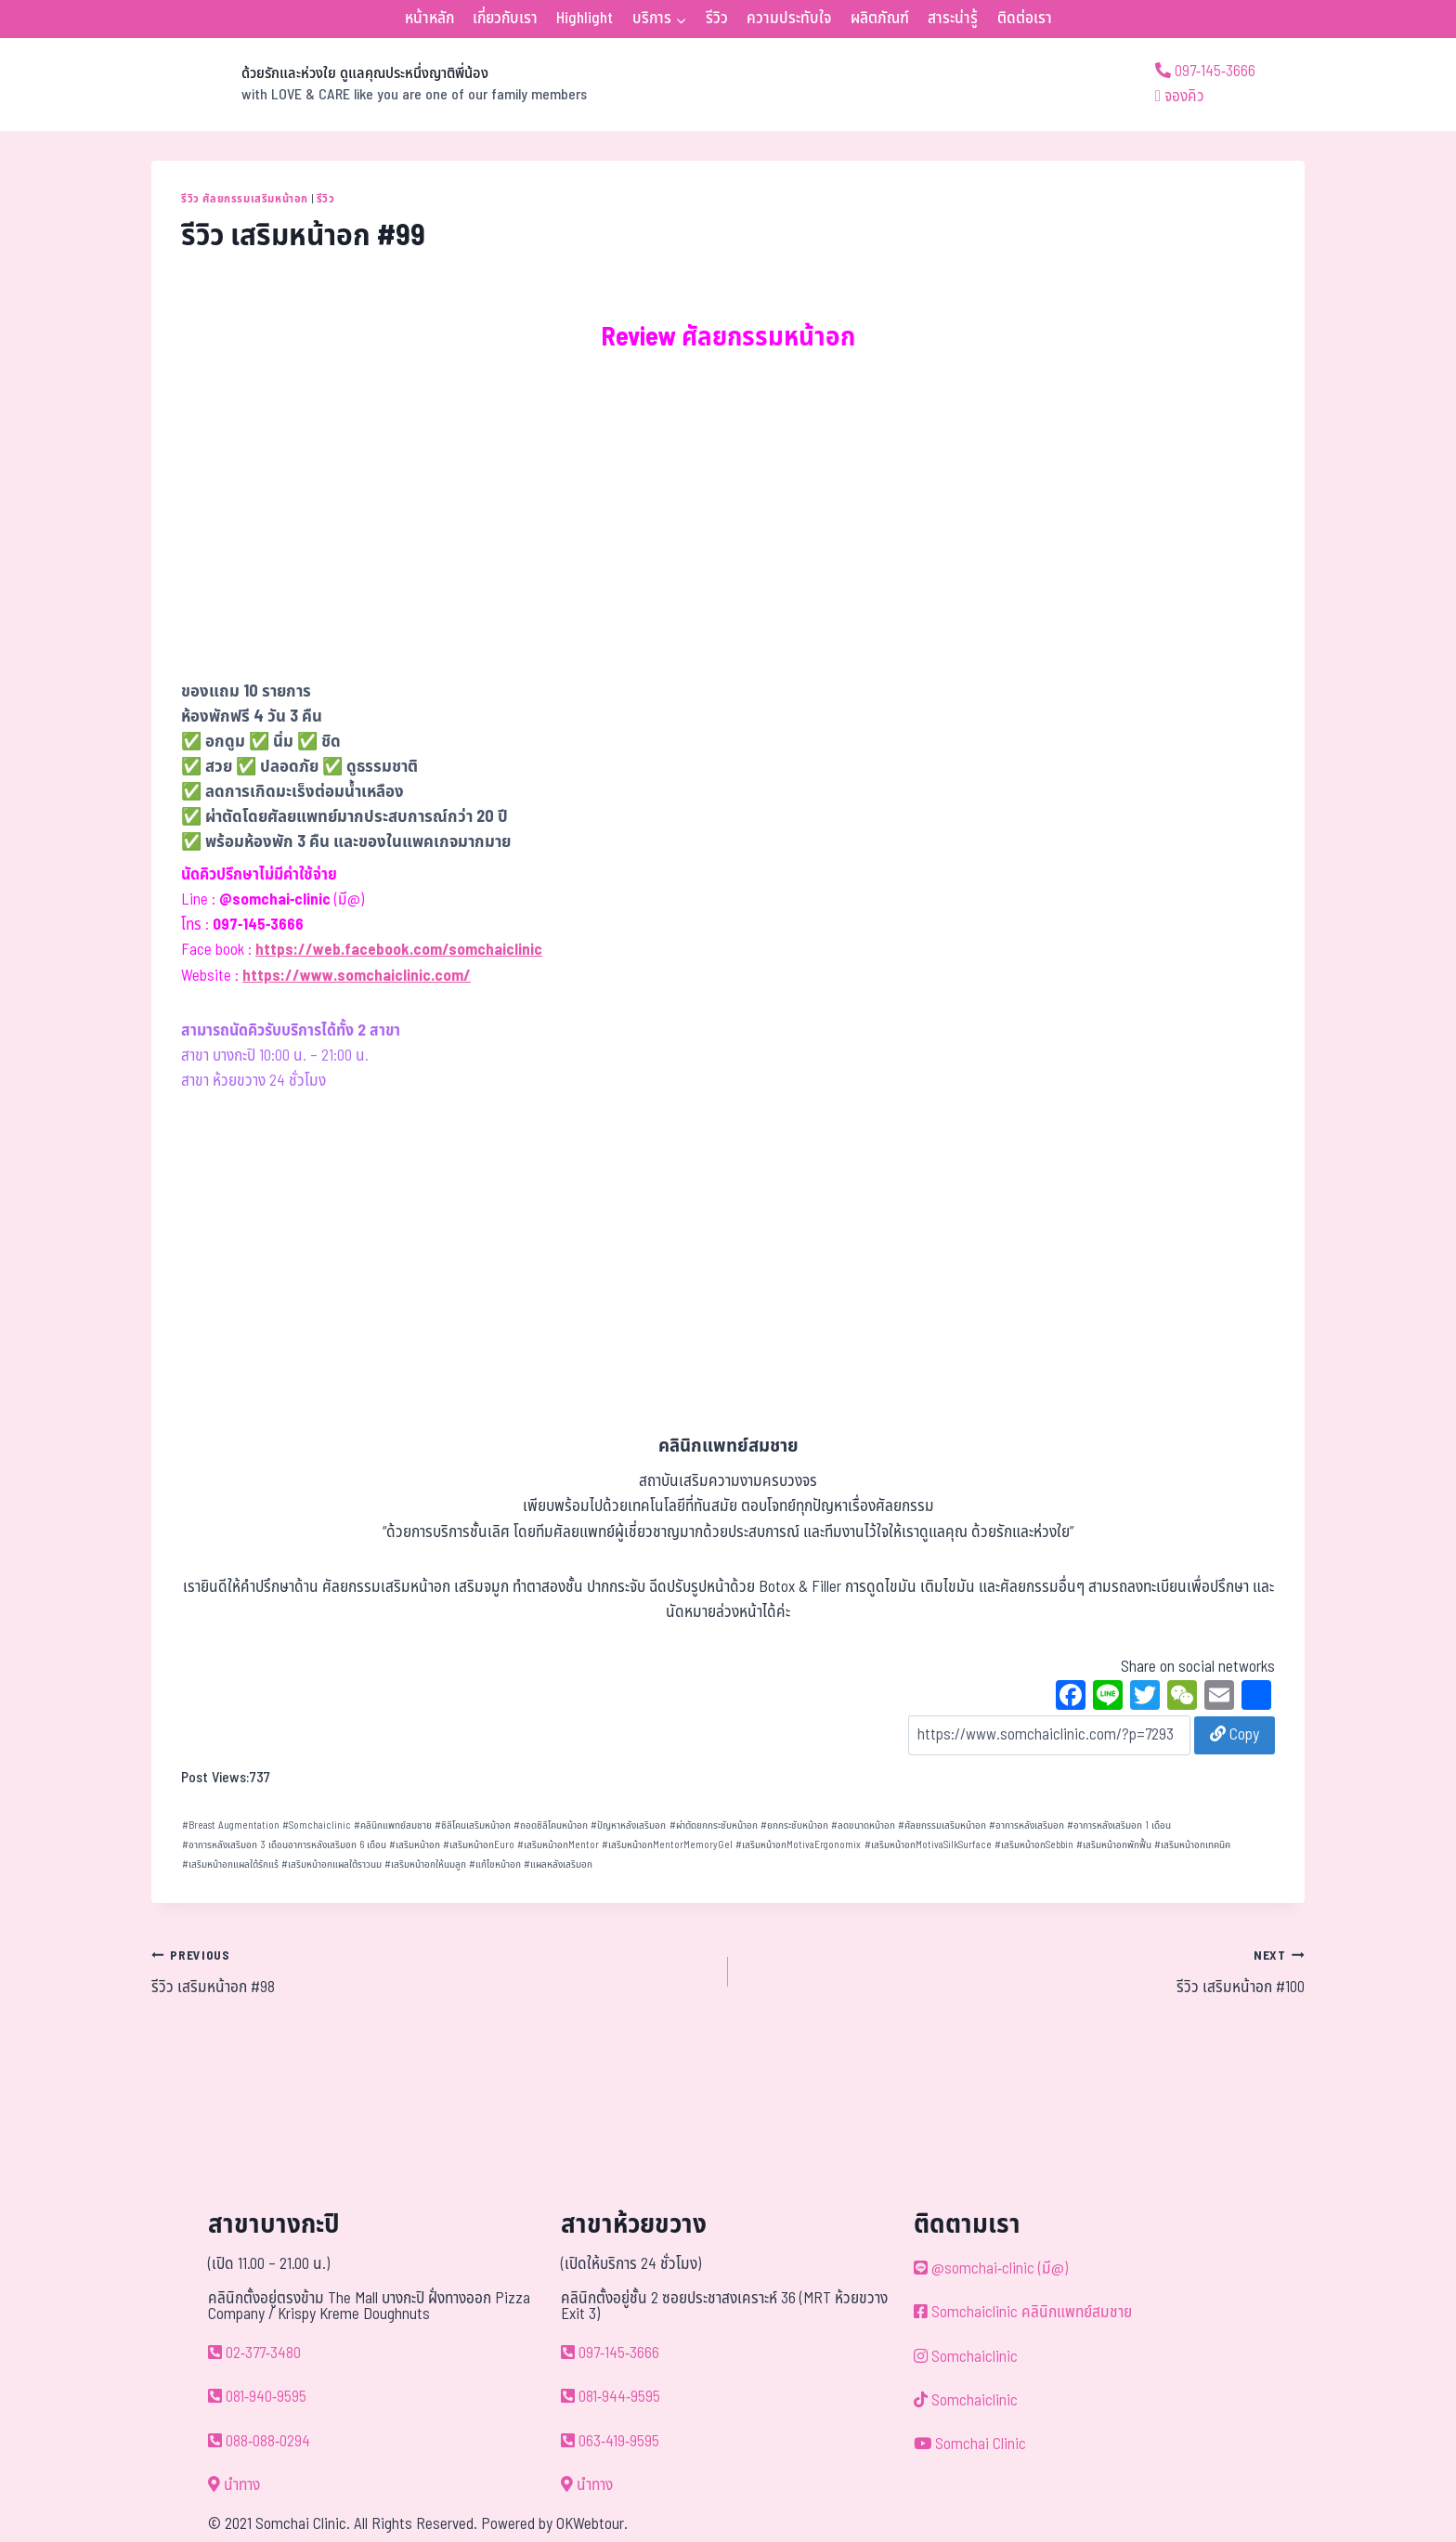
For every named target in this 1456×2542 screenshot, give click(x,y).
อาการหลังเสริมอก (1026, 1825)
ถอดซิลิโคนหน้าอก (551, 1825)
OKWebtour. (592, 2524)
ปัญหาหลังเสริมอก (628, 1825)
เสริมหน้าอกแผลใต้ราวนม (331, 1864)
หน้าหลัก (429, 19)
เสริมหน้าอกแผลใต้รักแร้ (230, 1864)
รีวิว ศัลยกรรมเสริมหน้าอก (244, 198)
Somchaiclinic (316, 1825)
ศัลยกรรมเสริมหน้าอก (942, 1825)
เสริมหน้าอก (414, 1845)
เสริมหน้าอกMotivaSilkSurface (928, 1845)
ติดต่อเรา (1024, 19)
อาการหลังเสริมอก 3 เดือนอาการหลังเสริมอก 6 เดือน (284, 1845)
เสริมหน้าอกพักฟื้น (1113, 1845)
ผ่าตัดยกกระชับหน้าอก (714, 1825)
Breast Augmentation (231, 1825)
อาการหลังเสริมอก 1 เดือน (1119, 1825)
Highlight (584, 19)
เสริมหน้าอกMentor (558, 1845)
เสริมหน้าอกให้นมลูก (425, 1864)
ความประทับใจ (789, 19)
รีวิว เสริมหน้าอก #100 (1024, 1972)
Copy (1234, 1735)
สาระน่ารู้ (953, 19)
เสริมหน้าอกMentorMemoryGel (667, 1845)
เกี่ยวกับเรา (505, 19)
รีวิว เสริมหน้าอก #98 (431, 1972)
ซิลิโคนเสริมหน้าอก (473, 1825)
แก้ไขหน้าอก (495, 1864)
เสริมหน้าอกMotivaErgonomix (798, 1845)
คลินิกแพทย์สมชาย (393, 1825)
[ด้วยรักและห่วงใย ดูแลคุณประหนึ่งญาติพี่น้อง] (369, 84)
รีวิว (717, 19)
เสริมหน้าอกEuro (478, 1845)
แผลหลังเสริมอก (558, 1864)
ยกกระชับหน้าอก (794, 1825)
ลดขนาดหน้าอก (863, 1825)
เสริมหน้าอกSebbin (1033, 1845)
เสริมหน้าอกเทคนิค (1192, 1845)
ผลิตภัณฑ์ (880, 19)
